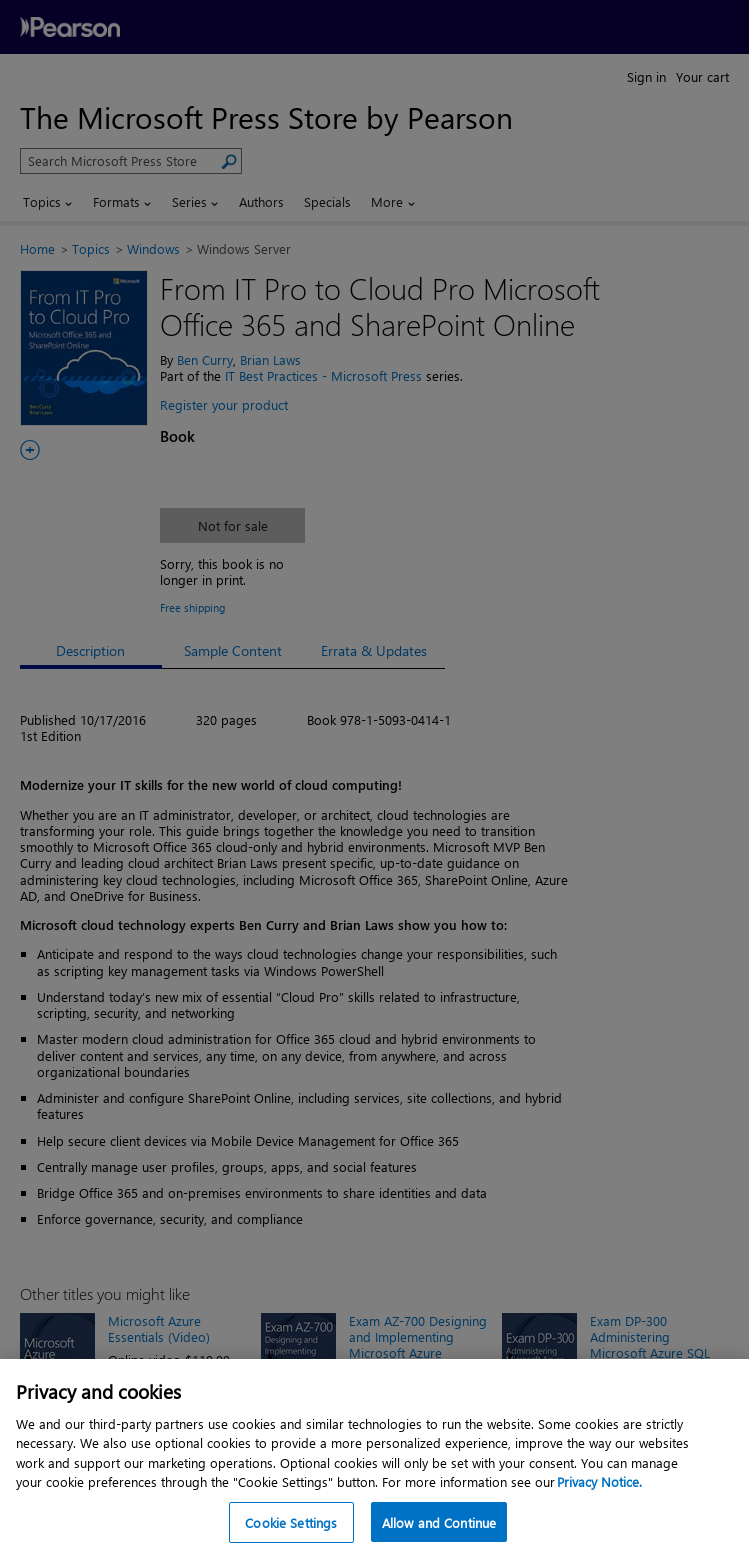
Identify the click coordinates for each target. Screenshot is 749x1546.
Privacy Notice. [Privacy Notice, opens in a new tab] (599, 1491)
